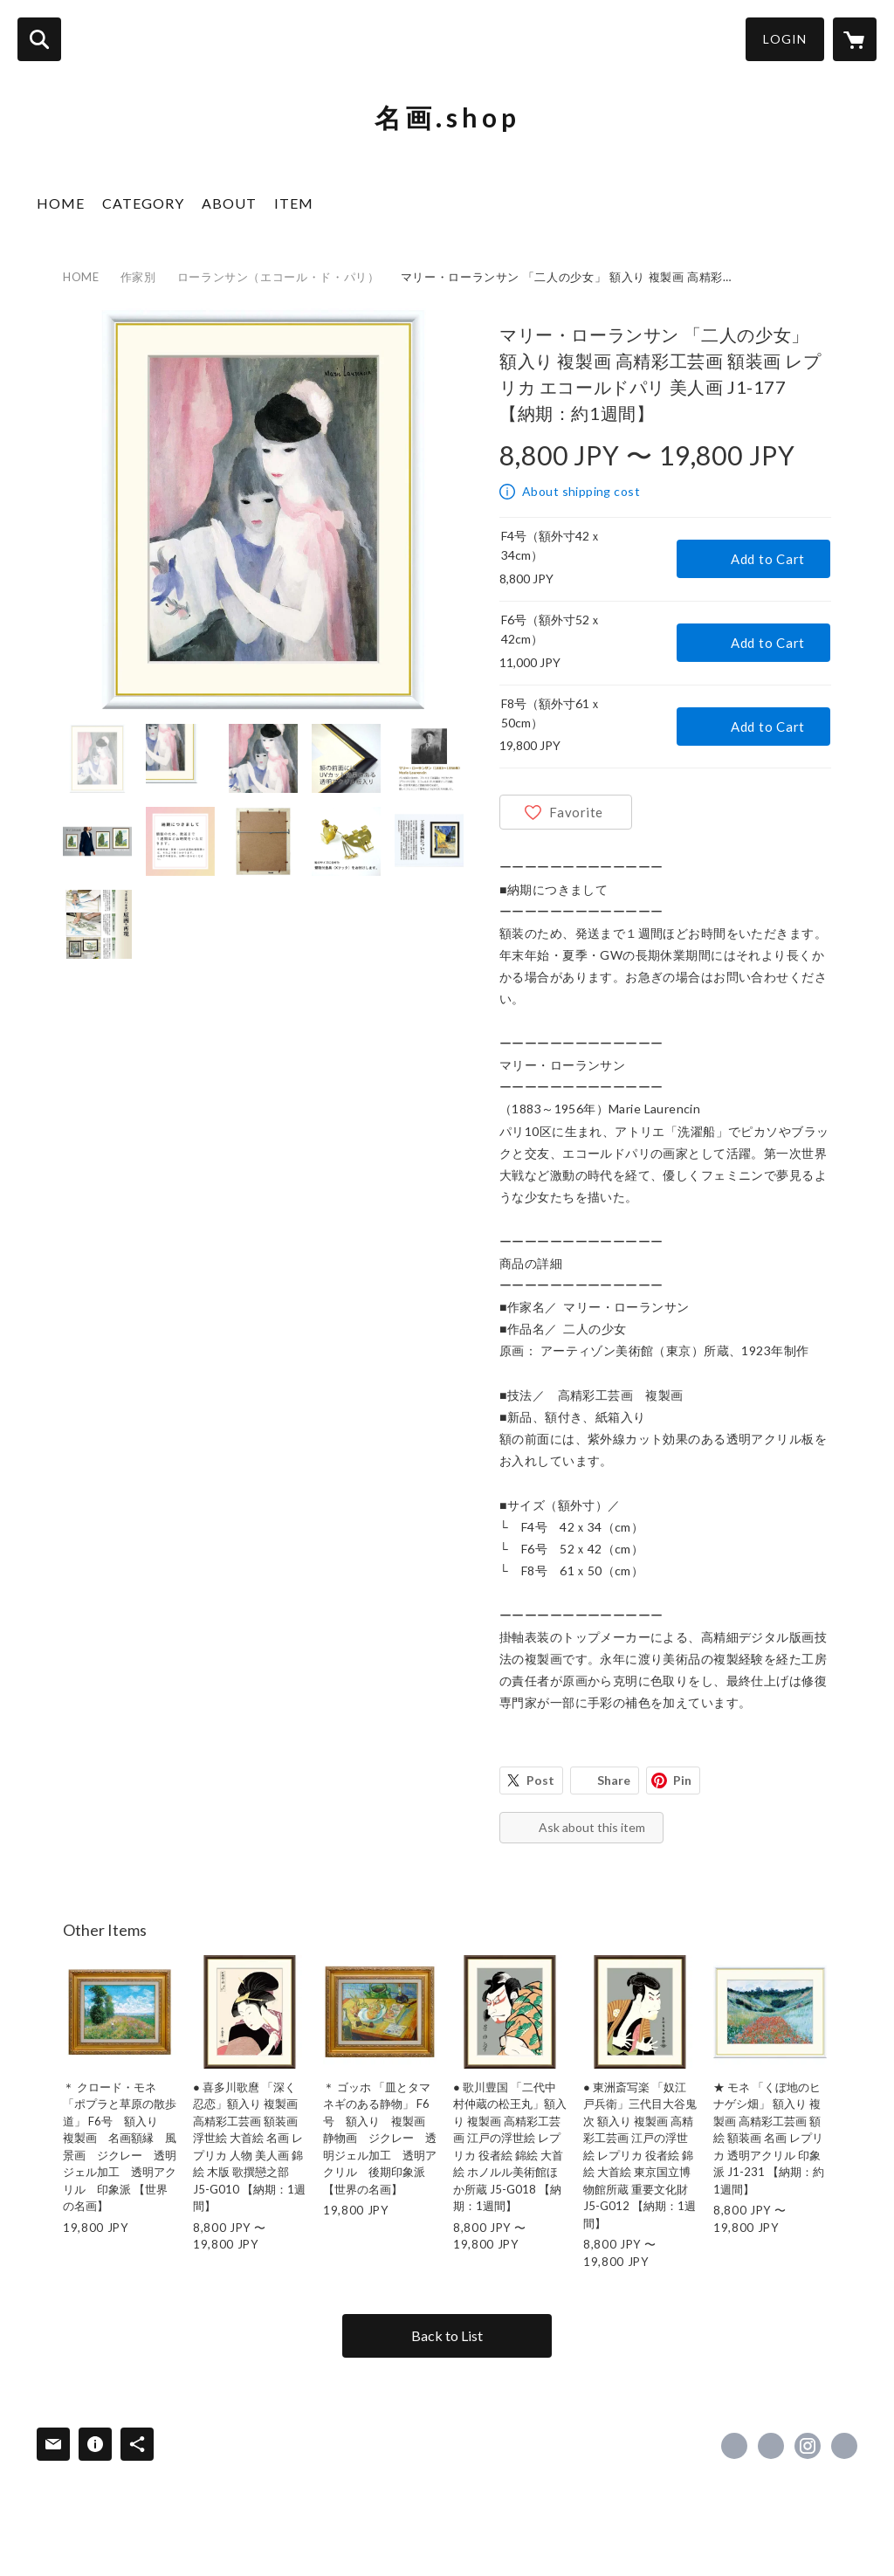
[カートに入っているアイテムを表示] (855, 39)
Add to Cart (768, 559)
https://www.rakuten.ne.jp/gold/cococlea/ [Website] (844, 2446)
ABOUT (229, 203)
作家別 (138, 277)
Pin (682, 1780)
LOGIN (785, 38)
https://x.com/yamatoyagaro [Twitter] (771, 2446)
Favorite (576, 812)
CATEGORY (143, 203)
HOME (61, 203)
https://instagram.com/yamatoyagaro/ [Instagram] (807, 2446)
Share (613, 1780)
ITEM (293, 203)
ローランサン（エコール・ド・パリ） (278, 277)
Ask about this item (592, 1827)
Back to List (447, 2335)
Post (540, 1780)
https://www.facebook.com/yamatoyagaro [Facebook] (734, 2446)
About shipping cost (581, 491)
